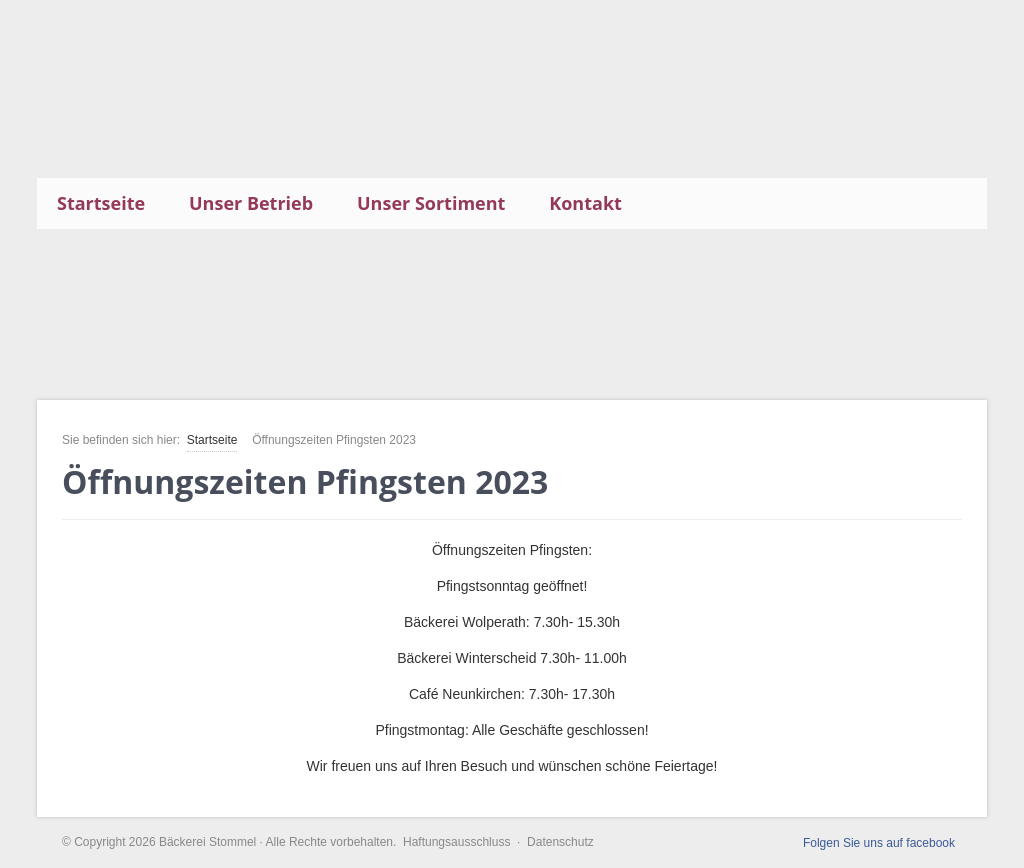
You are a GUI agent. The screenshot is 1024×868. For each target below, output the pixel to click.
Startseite (101, 203)
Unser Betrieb (251, 203)
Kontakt (585, 203)
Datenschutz (560, 842)
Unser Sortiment (431, 203)
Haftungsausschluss (456, 842)
